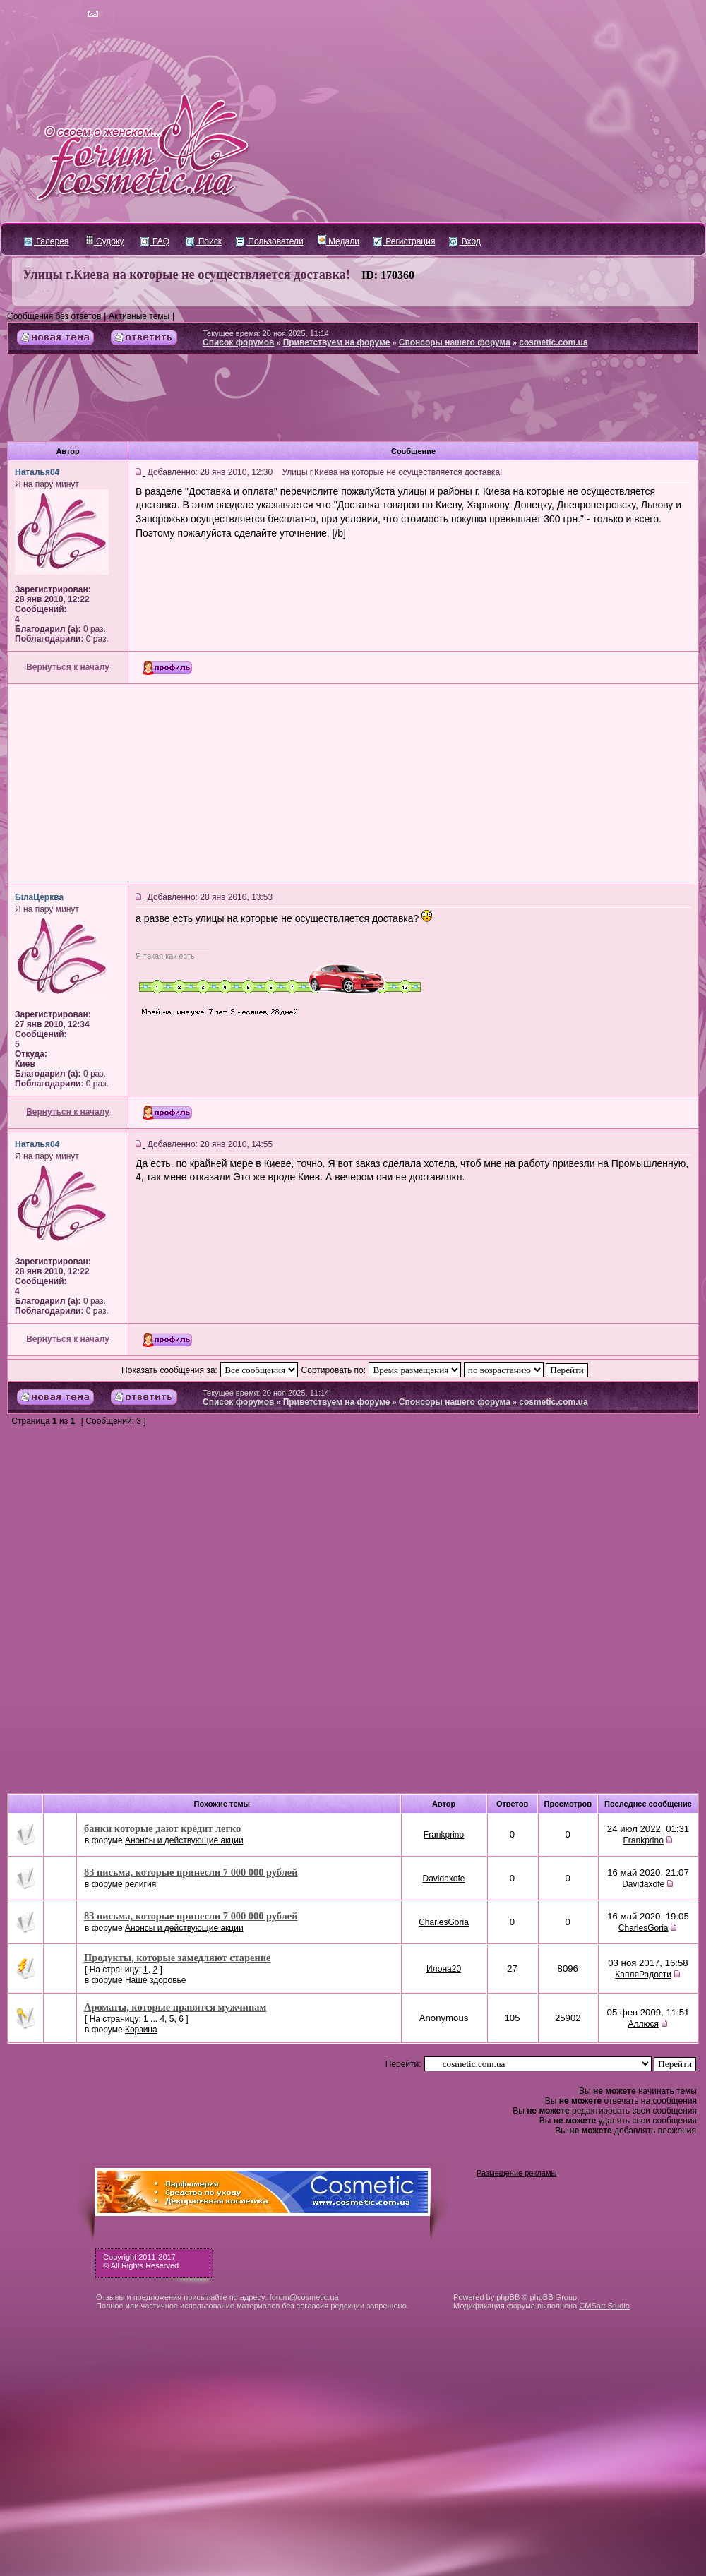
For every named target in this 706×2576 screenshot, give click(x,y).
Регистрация (404, 241)
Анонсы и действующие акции (184, 1840)
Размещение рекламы (516, 2173)
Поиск (204, 241)
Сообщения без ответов (54, 316)
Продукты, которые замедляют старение (177, 1957)
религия (140, 1884)
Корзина (141, 2030)
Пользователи (270, 241)
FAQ (154, 241)
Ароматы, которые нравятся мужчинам (175, 2007)
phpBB (508, 2297)
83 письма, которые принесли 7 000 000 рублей (190, 1872)
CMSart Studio (604, 2305)
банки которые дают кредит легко (162, 1828)
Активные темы (139, 316)
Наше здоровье (155, 1980)
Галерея (46, 241)
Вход (464, 241)
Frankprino (444, 1835)
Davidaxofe (444, 1878)
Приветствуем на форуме (336, 342)
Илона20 (443, 1969)
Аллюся (643, 2024)
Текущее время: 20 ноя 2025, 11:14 (266, 333)
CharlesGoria (444, 1922)
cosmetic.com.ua (553, 342)
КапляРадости (643, 1974)
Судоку (104, 241)
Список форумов (238, 342)
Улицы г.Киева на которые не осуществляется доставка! (186, 275)
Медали (338, 241)
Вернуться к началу (67, 667)
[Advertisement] (353, 403)
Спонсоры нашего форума (454, 342)
